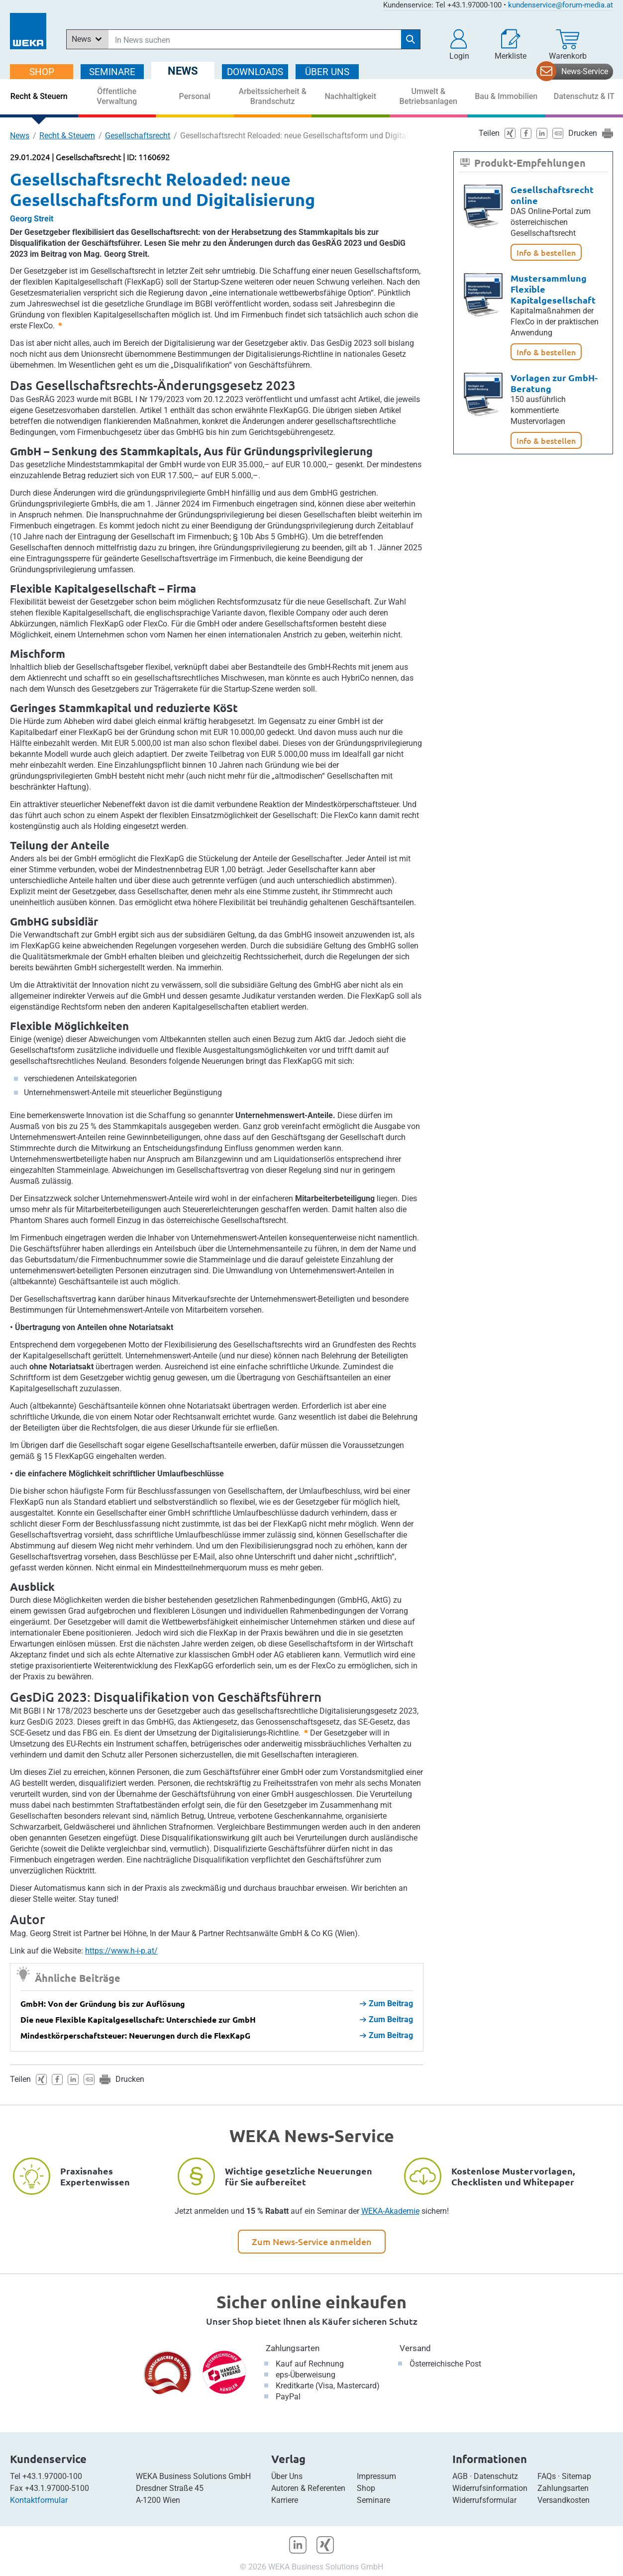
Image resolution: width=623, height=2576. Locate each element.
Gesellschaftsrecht (137, 135)
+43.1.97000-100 (52, 2476)
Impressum (376, 2476)
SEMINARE (112, 72)
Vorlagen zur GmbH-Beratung (554, 383)
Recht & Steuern (67, 135)
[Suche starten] (410, 39)
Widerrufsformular (484, 2500)
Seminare (373, 2500)
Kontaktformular (39, 2500)
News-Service (584, 71)
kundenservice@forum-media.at (560, 4)
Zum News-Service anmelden (312, 2241)
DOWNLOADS (255, 72)
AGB (460, 2476)
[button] (459, 45)
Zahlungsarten (292, 2348)
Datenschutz (496, 2476)
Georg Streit (31, 218)
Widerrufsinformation (489, 2488)
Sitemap (576, 2476)
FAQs (546, 2476)
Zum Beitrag (386, 2003)
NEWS (183, 71)
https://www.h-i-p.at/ (121, 1951)
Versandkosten (563, 2500)
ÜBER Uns (327, 72)
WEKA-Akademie (390, 2211)
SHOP (41, 72)
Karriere (284, 2500)
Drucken (129, 2079)
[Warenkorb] (567, 45)
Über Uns (287, 2476)
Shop (366, 2488)
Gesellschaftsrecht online (552, 195)
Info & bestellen (546, 252)
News (19, 135)
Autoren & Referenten (308, 2488)
